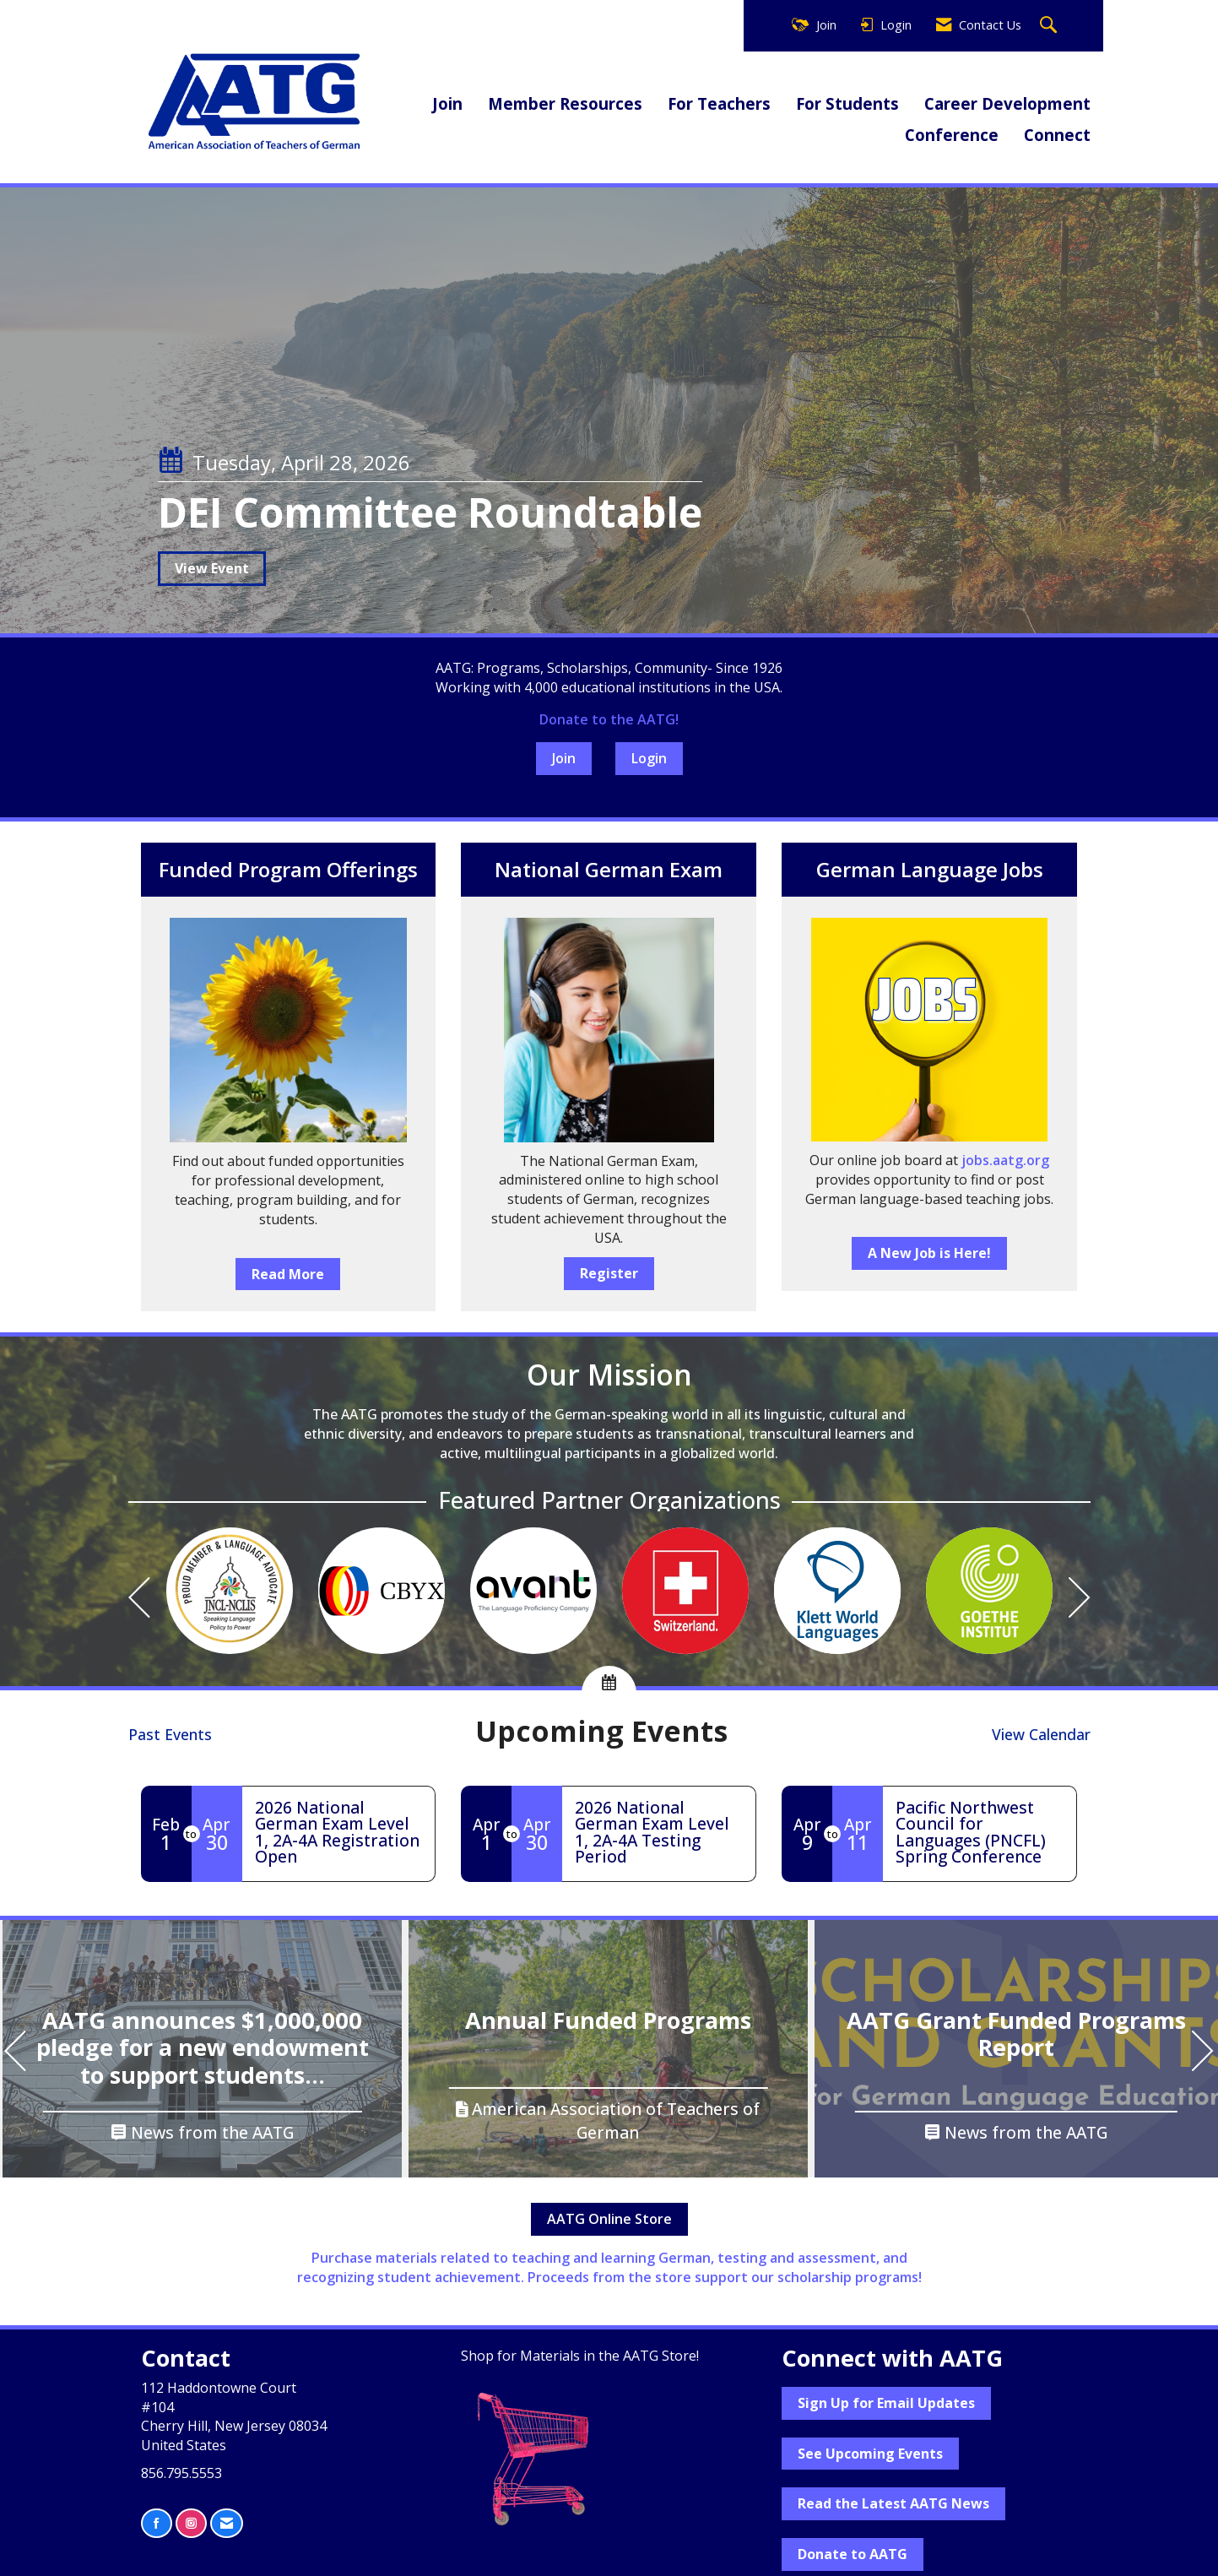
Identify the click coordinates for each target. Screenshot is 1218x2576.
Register (609, 1273)
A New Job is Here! (929, 1253)
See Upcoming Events (870, 2453)
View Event (212, 568)
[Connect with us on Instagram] (191, 2523)
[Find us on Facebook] (156, 2523)
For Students (847, 103)
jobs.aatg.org (1005, 1160)
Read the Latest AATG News (893, 2503)
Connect (1057, 134)
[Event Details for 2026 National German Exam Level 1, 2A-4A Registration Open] (339, 1831)
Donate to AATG (852, 2554)
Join (447, 103)
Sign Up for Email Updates (886, 2403)
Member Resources (565, 103)
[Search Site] (1050, 25)
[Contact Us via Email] (226, 2523)
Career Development (1007, 103)
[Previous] (139, 1599)
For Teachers (719, 103)
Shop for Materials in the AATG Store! (580, 2355)
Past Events (170, 1734)
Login (649, 758)
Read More (288, 1274)
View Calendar (1041, 1734)
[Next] (1080, 1599)
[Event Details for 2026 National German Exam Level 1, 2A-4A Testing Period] (659, 1831)
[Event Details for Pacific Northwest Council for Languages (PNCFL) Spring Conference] (980, 1831)
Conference (952, 134)
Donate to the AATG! (609, 719)
